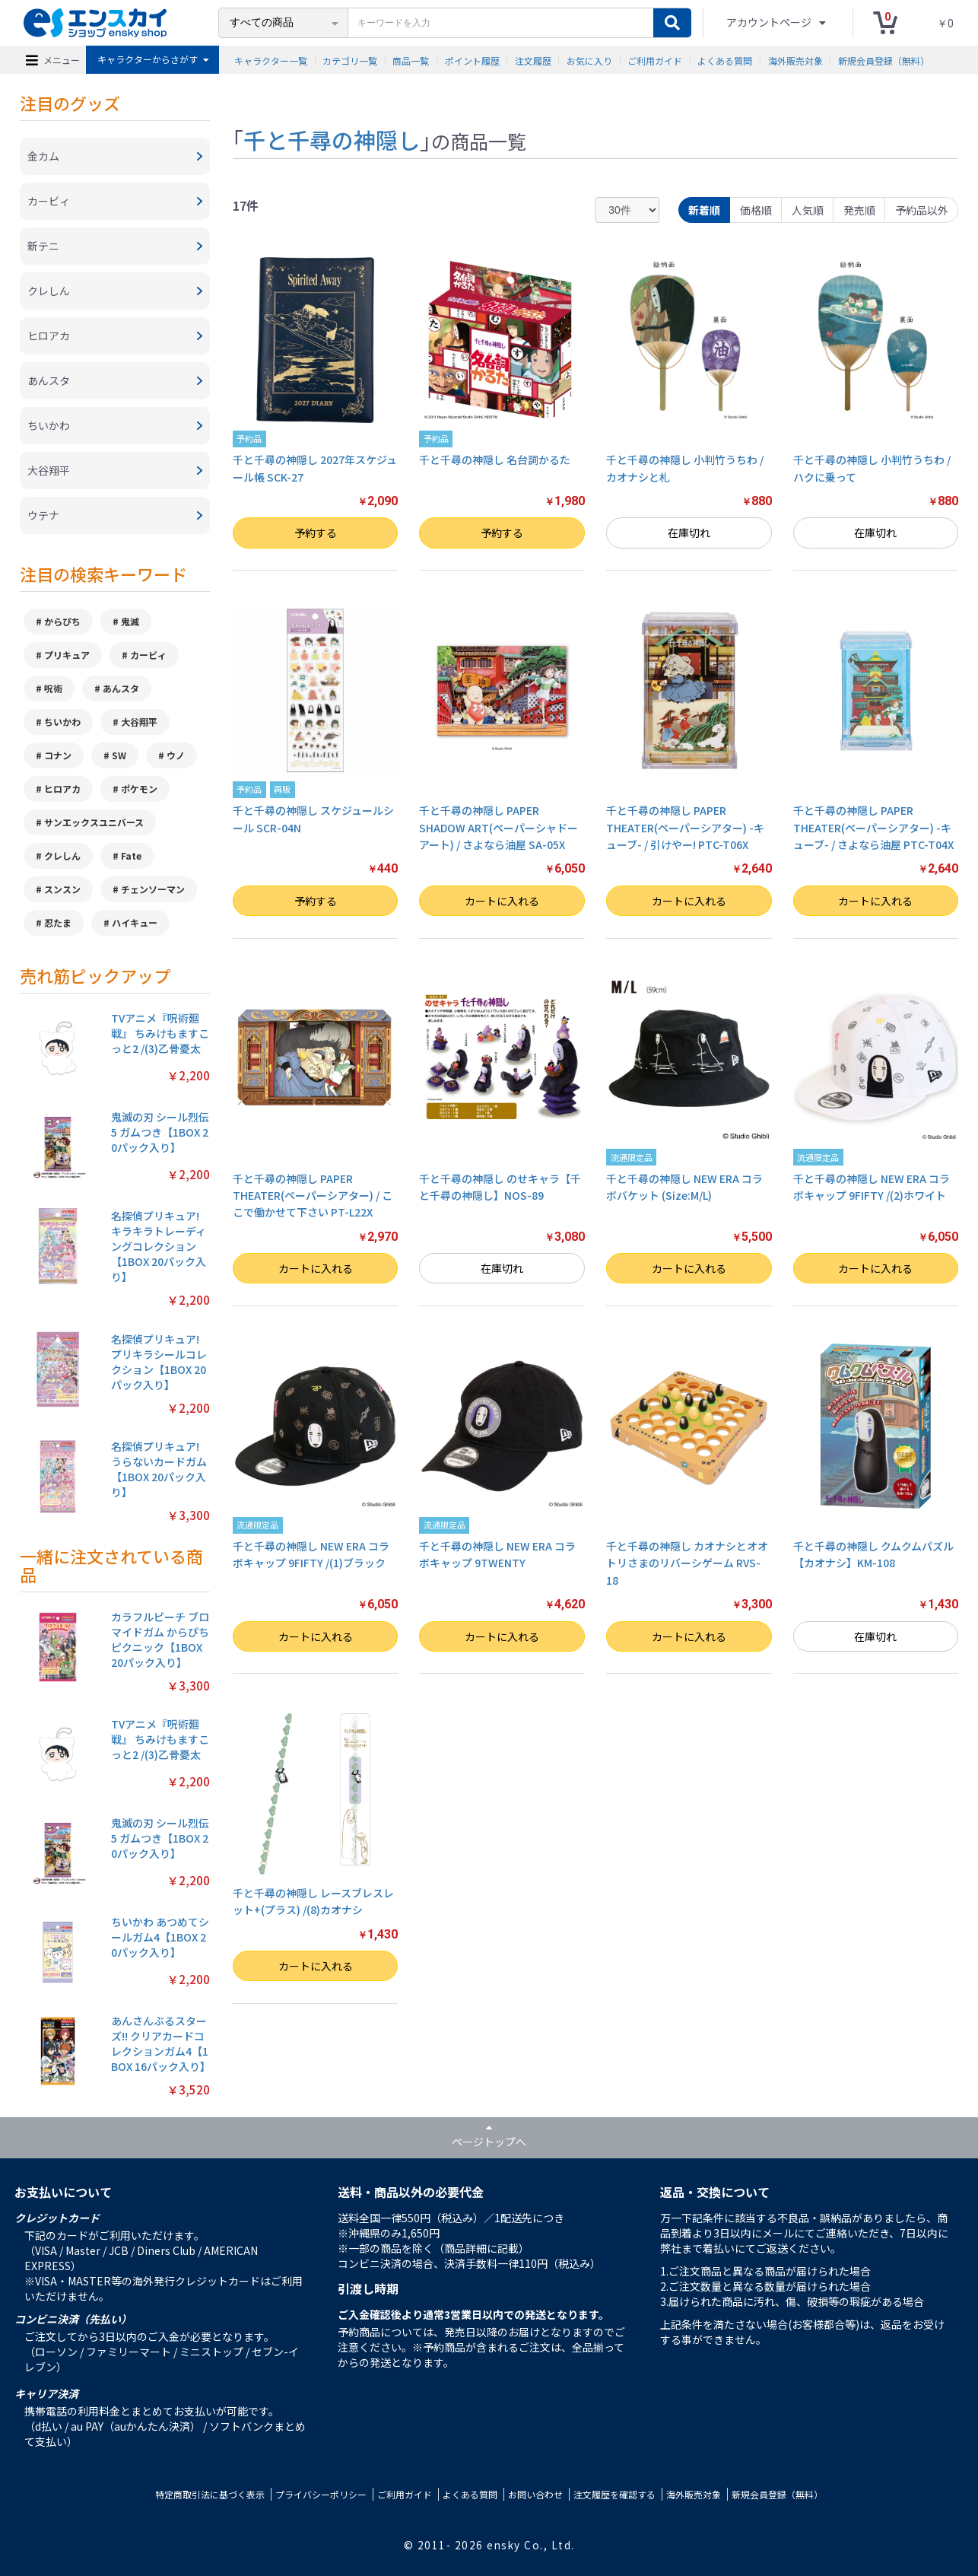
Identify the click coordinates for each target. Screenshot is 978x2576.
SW (119, 755)
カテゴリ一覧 (349, 59)
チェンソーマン (153, 889)
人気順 (808, 210)
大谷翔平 (139, 721)
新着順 (704, 210)
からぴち (62, 621)
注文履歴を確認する (614, 2494)
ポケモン (139, 788)
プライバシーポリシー (321, 2494)
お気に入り (589, 59)
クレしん (62, 855)
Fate (131, 855)
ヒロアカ (62, 788)
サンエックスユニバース (94, 822)
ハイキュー (134, 922)
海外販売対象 (795, 59)
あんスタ (121, 688)
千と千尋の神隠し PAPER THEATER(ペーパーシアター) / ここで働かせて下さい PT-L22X (312, 1195)
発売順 (859, 210)
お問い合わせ (535, 2494)
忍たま (57, 922)
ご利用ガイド (654, 59)
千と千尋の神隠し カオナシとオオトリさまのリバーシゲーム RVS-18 (687, 1563)
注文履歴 (533, 59)
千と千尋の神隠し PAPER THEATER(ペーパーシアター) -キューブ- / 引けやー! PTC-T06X (685, 827)
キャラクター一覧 (270, 59)
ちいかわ (62, 721)
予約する (315, 532)
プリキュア (67, 654)
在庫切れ (689, 532)
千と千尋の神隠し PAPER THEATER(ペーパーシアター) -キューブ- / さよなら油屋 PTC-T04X (873, 827)
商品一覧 (410, 59)
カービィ (148, 654)
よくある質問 (724, 59)
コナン (57, 755)
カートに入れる (502, 900)
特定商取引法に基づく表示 (210, 2494)
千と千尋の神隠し (331, 139)
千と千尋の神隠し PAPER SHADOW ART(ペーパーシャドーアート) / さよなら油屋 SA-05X (498, 827)
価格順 (756, 210)
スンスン (62, 889)
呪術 (53, 688)
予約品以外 (921, 210)
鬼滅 (130, 621)
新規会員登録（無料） (883, 59)
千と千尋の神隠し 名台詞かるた (494, 459)
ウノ (176, 755)
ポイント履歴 (472, 59)
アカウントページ (770, 22)
